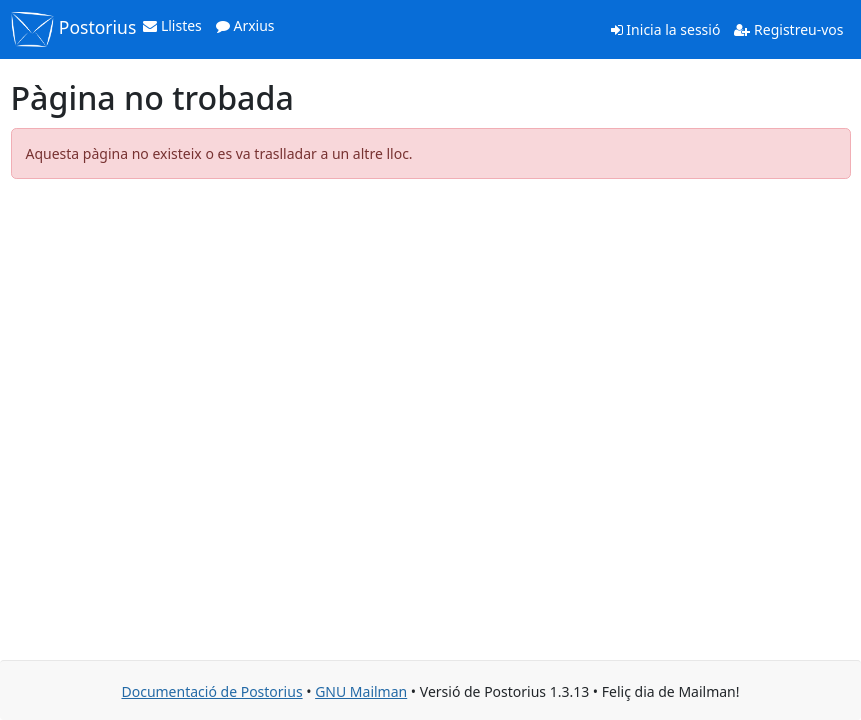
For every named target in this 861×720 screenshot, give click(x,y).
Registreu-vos (788, 29)
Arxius (245, 25)
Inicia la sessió (666, 29)
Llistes (172, 25)
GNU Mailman (361, 691)
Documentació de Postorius (211, 691)
